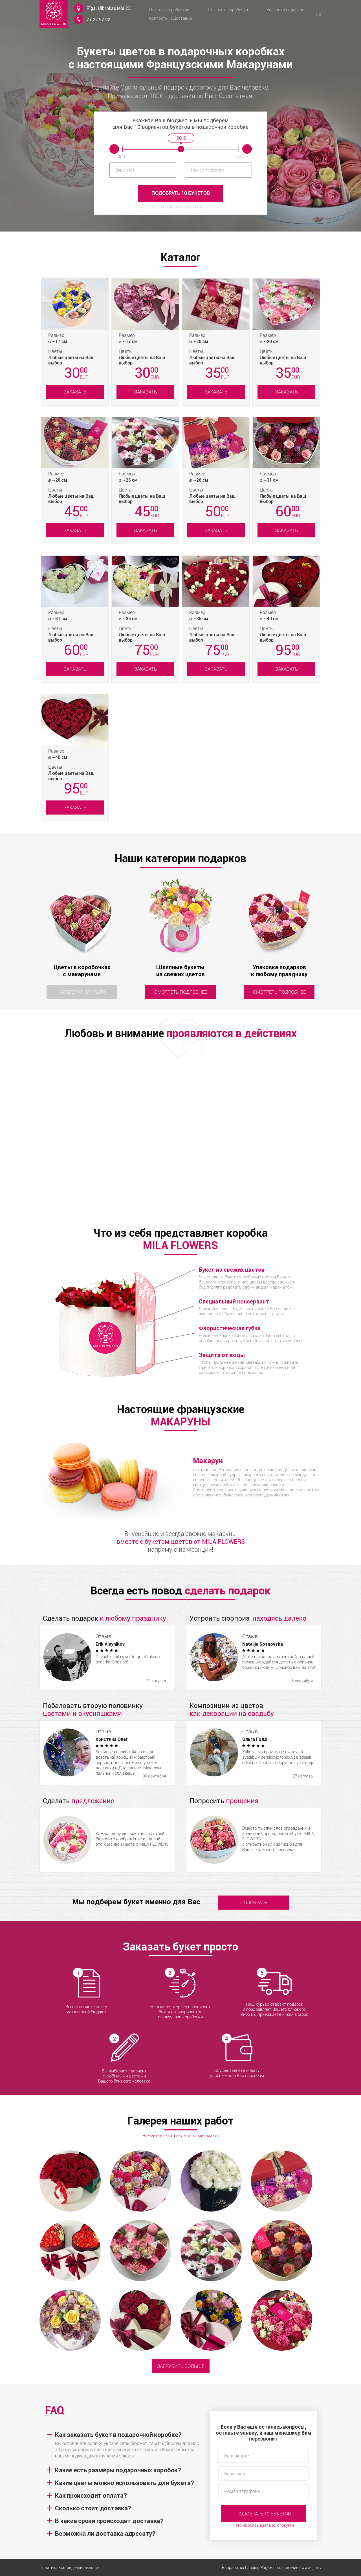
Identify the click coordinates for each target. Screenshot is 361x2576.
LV (319, 14)
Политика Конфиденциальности (69, 2567)
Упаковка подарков (285, 9)
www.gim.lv (311, 2567)
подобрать (253, 1902)
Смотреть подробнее (180, 992)
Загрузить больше (180, 2366)
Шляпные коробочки (228, 9)
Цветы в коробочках (169, 9)
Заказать (74, 392)
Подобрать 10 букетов (180, 193)
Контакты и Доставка (170, 18)
